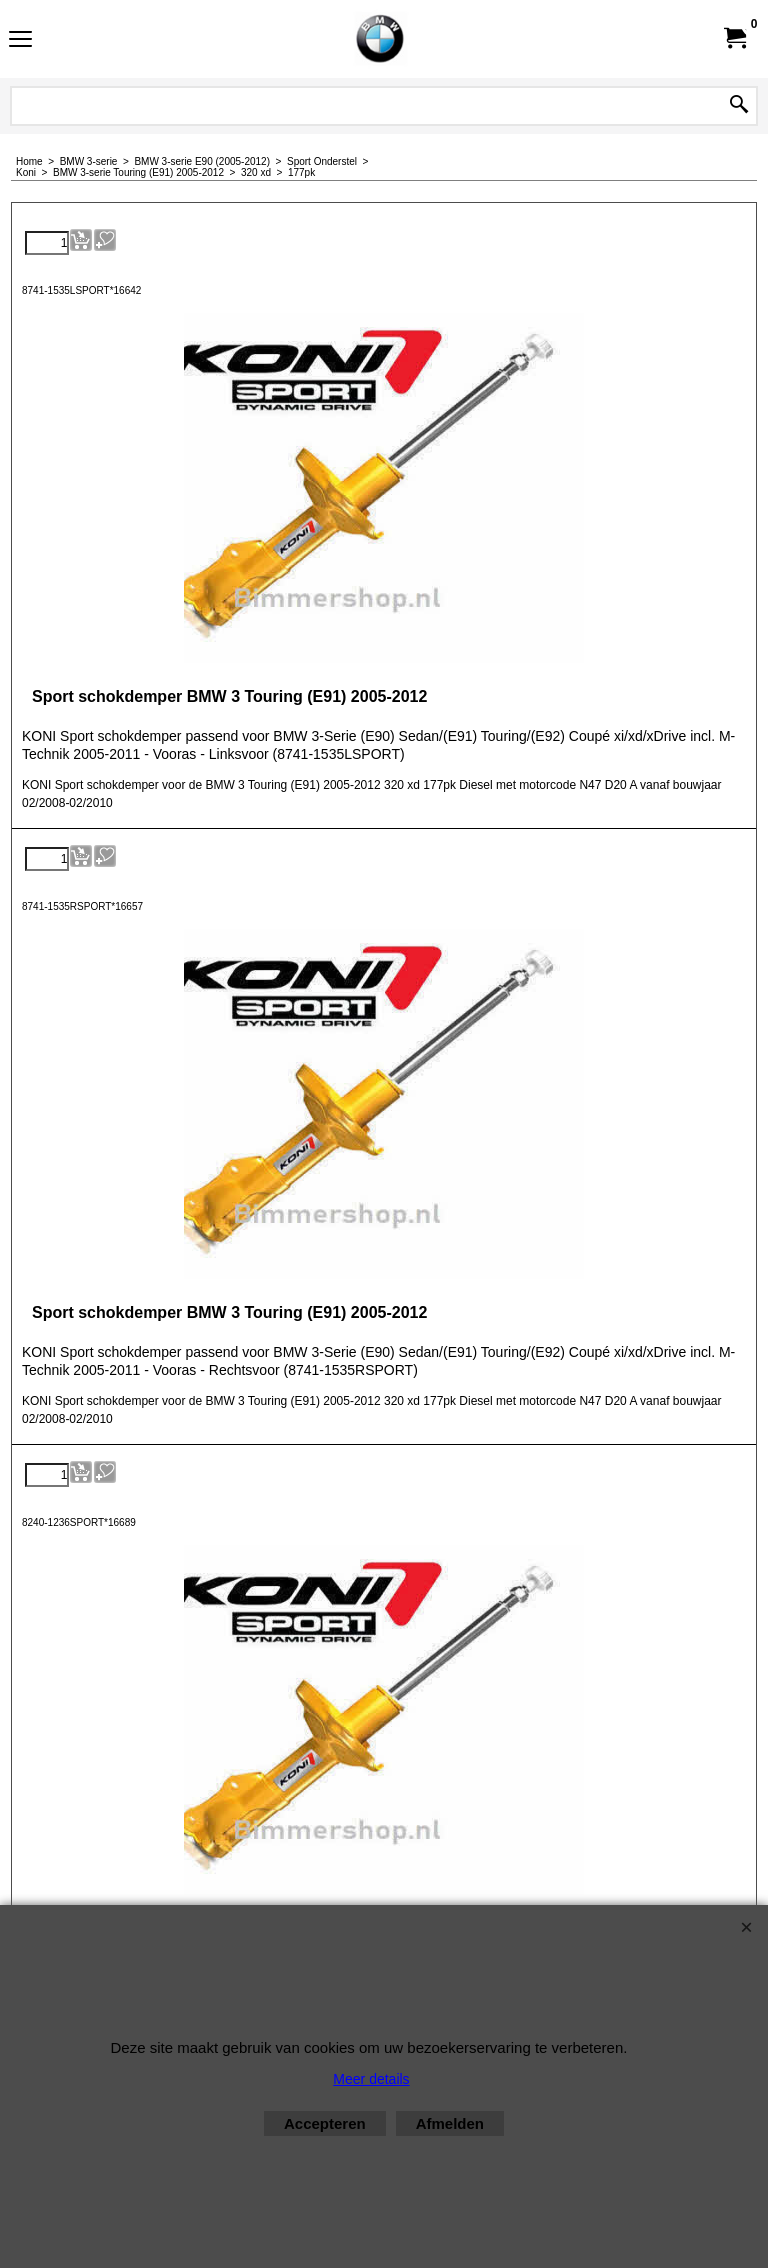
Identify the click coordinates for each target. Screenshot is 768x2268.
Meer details (371, 2079)
